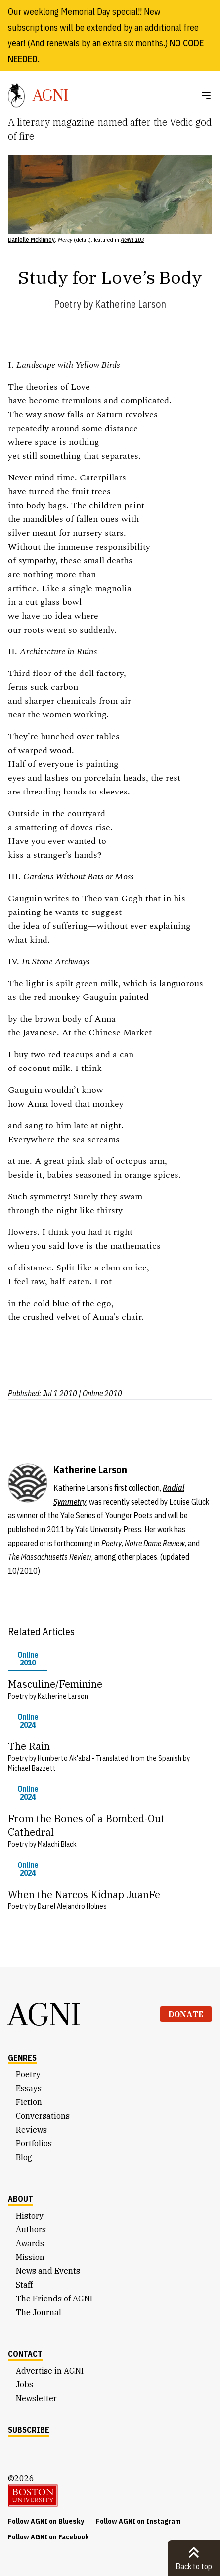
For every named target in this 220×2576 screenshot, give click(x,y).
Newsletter (36, 2398)
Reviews (31, 2130)
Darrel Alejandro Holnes (72, 1906)
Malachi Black (57, 1844)
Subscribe (28, 2430)
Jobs (24, 2384)
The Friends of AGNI (54, 2298)
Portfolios (34, 2143)
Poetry (67, 304)
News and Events (48, 2271)
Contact (25, 2354)
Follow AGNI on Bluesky (46, 2521)
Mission (30, 2257)
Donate (186, 2014)
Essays (29, 2088)
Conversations (43, 2116)
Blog (24, 2157)
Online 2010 (27, 1658)
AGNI (44, 2014)
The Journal (38, 2312)
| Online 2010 (100, 1393)
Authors (31, 2229)
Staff (24, 2285)
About (20, 2199)
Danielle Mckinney (31, 239)
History (30, 2215)
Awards (30, 2243)
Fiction (29, 2102)
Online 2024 (27, 1721)
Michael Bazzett (32, 1768)
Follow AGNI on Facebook (48, 2537)
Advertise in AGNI (50, 2371)
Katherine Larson (130, 304)
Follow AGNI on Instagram (138, 2521)
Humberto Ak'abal (64, 1758)
